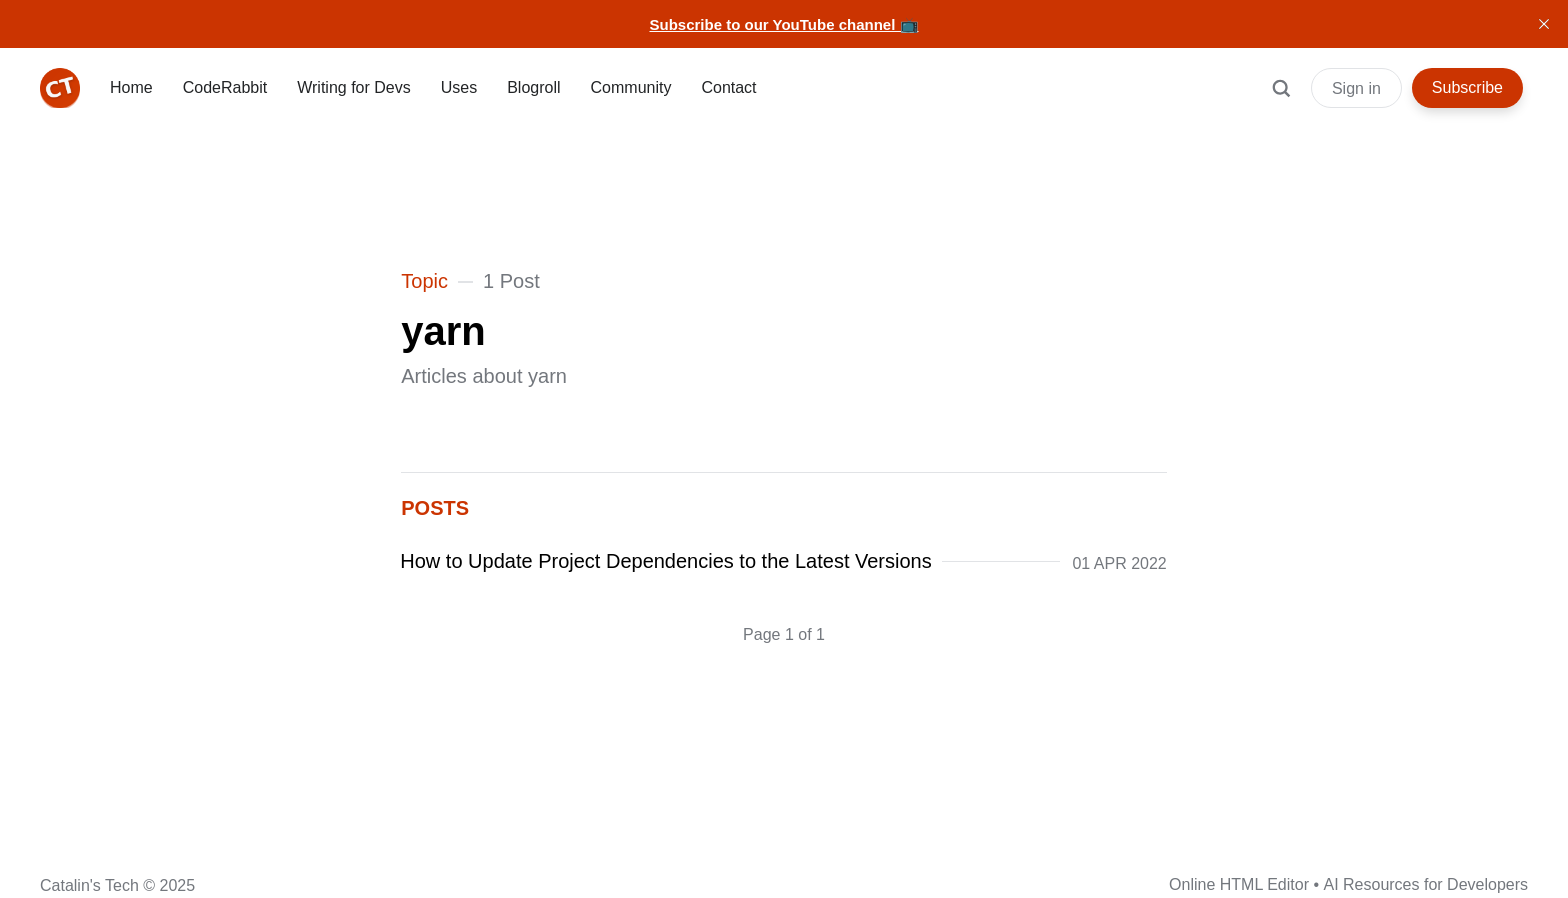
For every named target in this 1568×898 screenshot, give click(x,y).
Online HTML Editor (1239, 884)
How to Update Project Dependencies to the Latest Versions (666, 561)
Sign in (1356, 88)
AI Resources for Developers (1425, 884)
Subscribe (1467, 87)
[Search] (1281, 98)
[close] (1544, 24)
